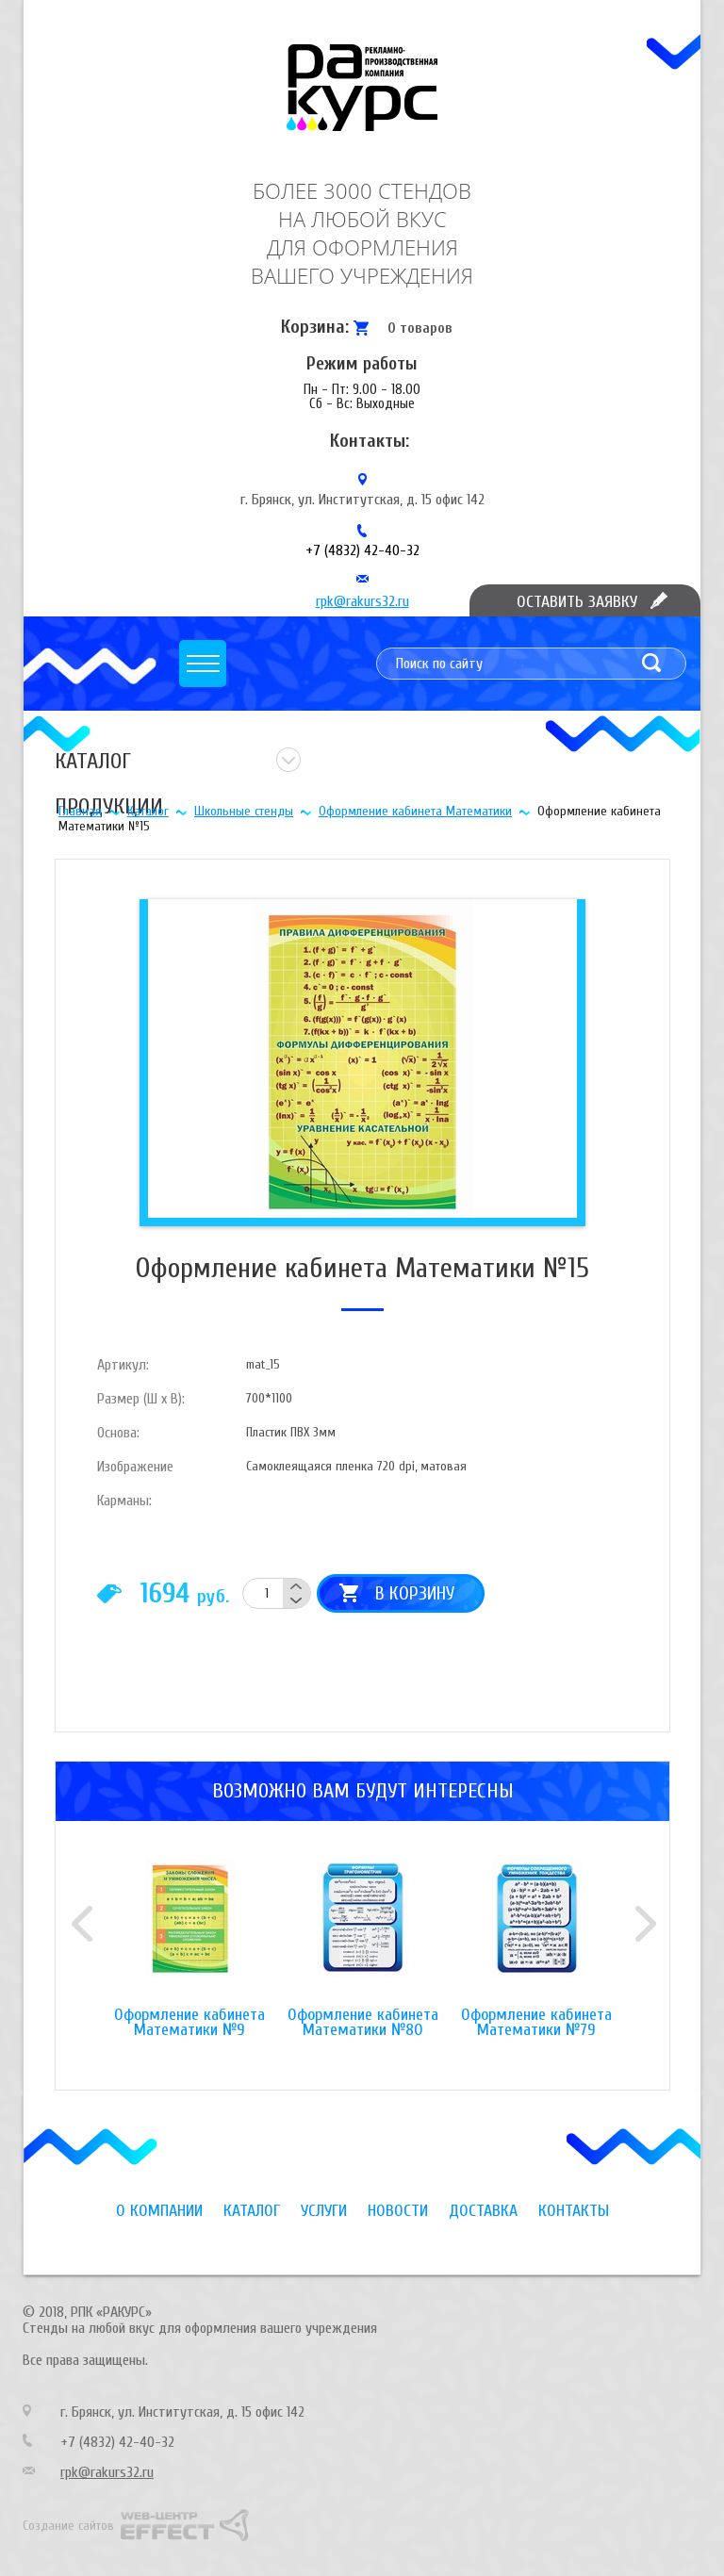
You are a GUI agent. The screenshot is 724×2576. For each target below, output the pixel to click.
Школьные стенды (243, 811)
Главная (80, 811)
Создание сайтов (68, 2526)
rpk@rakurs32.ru (362, 601)
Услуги (324, 2211)
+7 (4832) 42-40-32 (362, 550)
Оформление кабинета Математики (415, 811)
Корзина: (315, 326)
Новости (398, 2211)
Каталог (148, 811)
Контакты (573, 2211)
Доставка (483, 2211)
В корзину (414, 1593)
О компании (159, 2211)
